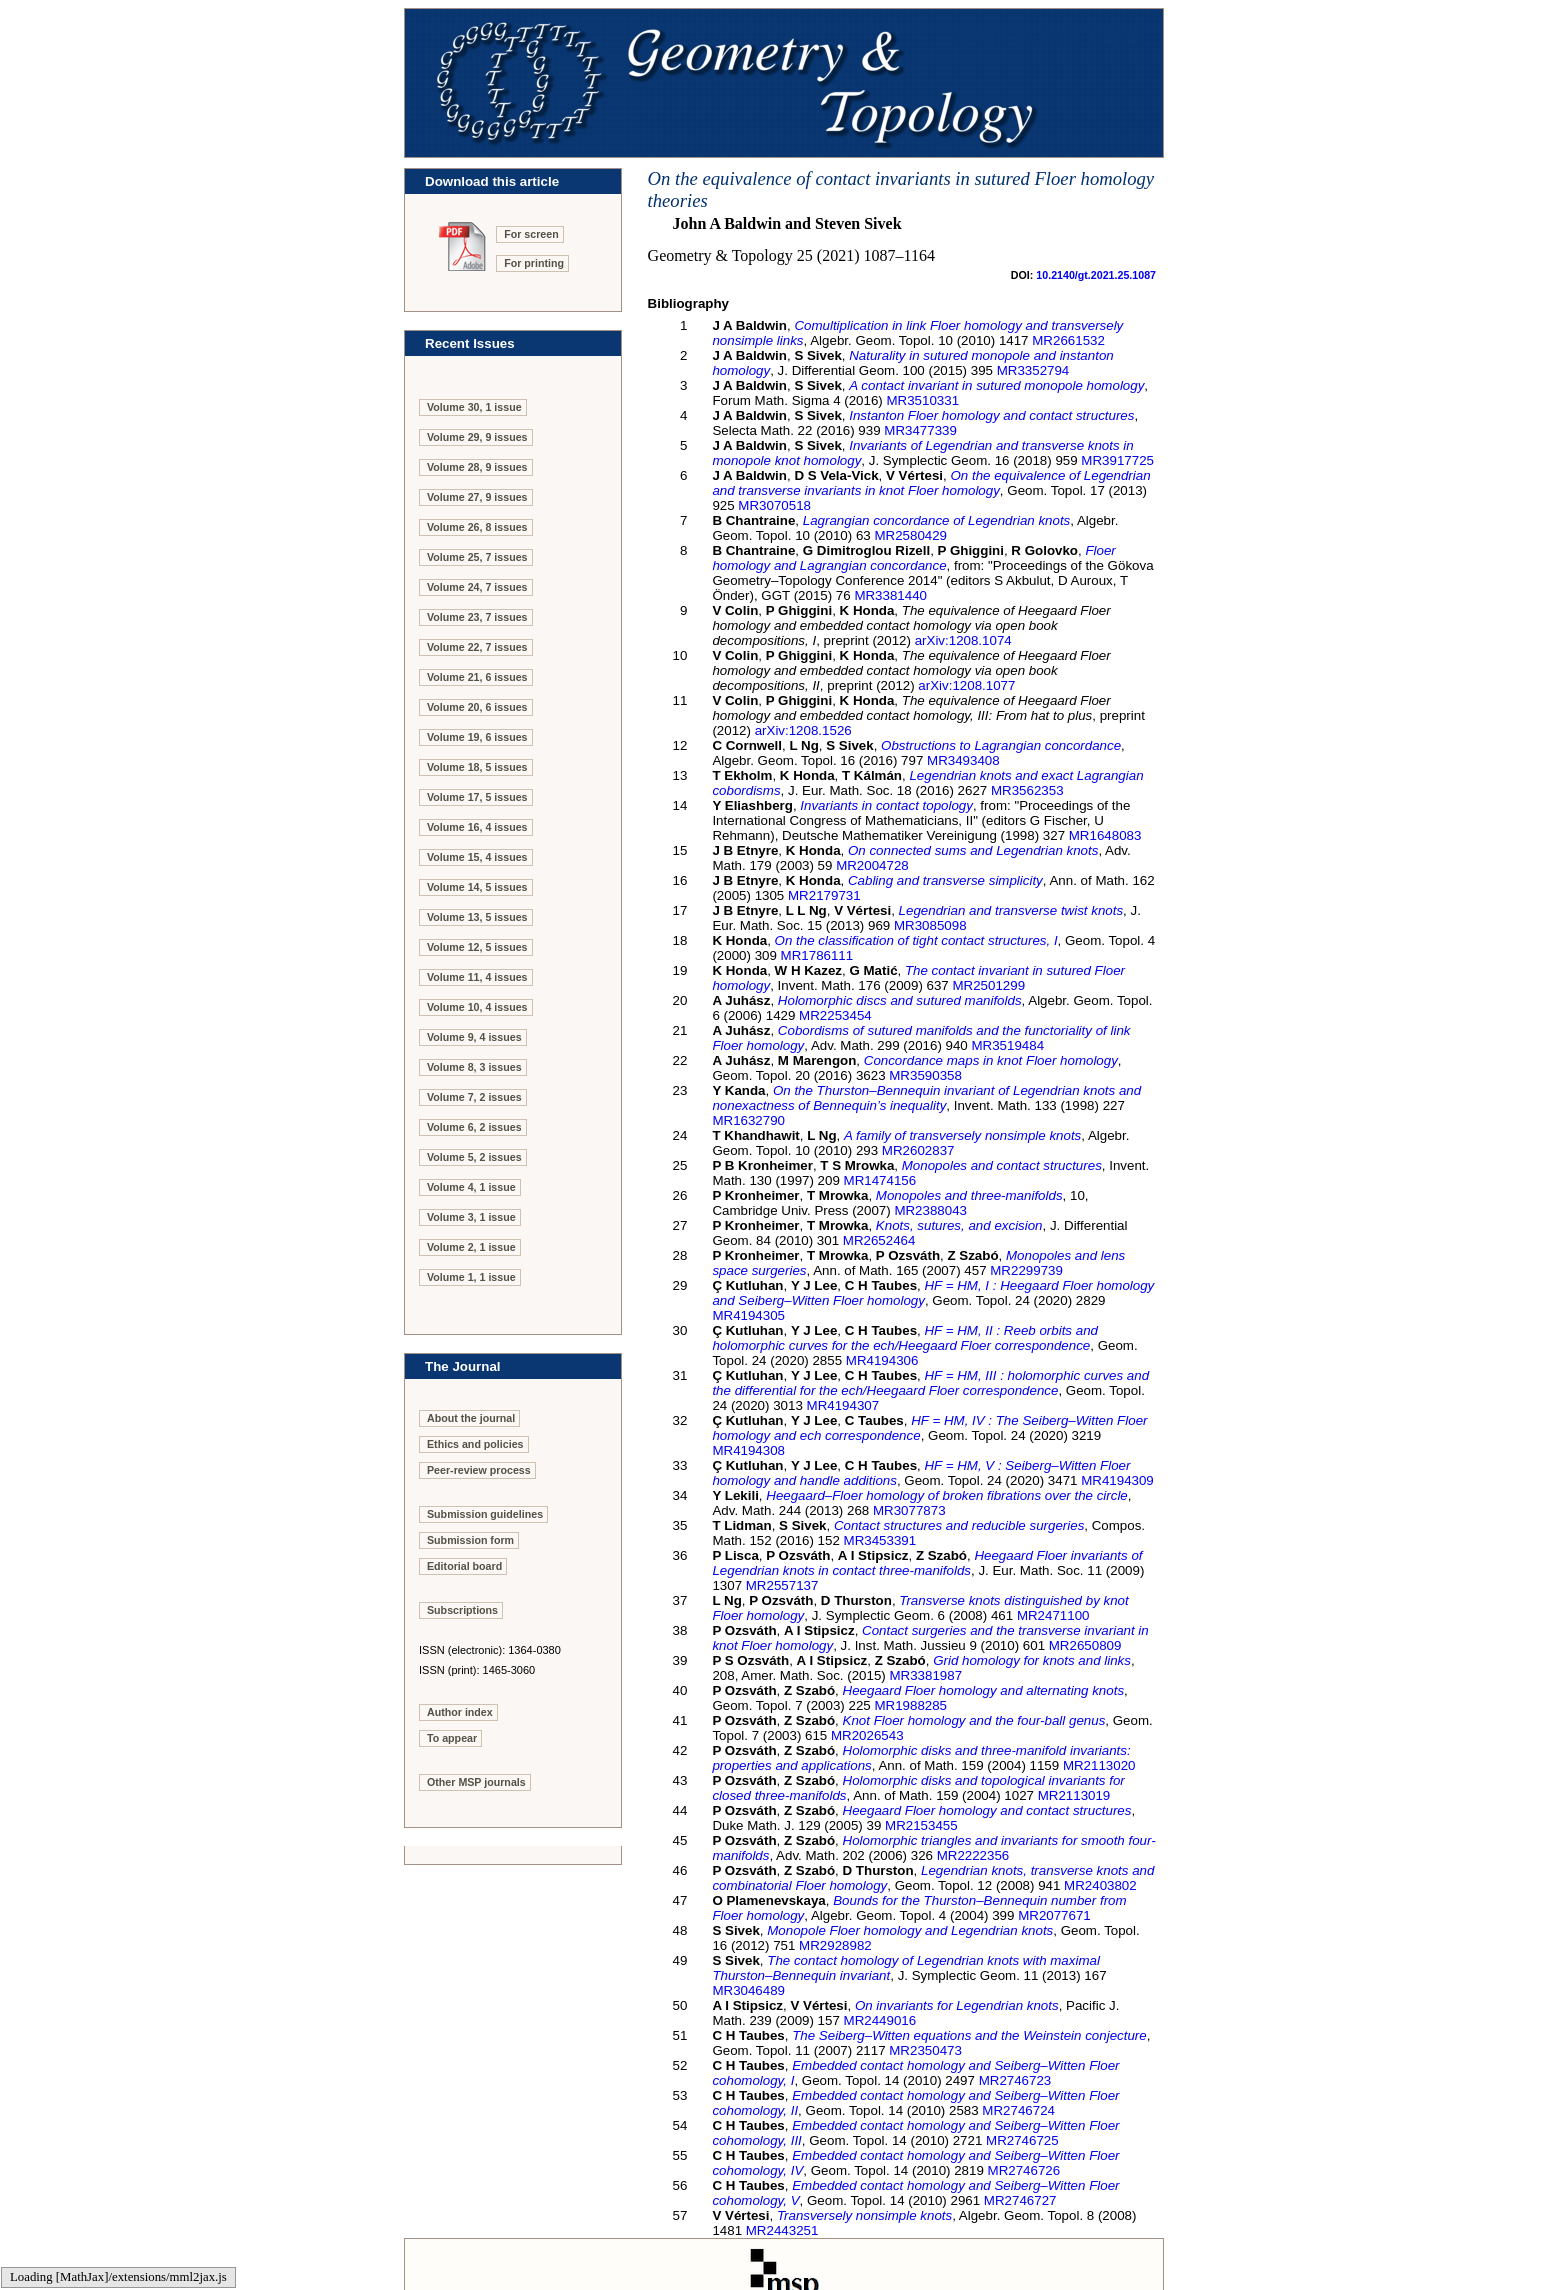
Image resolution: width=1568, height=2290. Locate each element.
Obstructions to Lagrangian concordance (1001, 745)
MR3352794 (1033, 370)
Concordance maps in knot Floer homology (991, 1060)
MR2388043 (930, 1210)
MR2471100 (1053, 1615)
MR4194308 (748, 1450)
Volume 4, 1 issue (471, 1187)
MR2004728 (872, 865)
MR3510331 (922, 400)
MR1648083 (1105, 835)
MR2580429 (910, 535)
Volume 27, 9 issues (477, 497)
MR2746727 (1020, 2200)
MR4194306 (882, 1360)
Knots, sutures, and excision (959, 1225)
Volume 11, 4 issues (477, 977)
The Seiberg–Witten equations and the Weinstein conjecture (969, 2035)
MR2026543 (867, 1735)
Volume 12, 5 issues (477, 947)
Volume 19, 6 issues (477, 737)
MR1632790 (748, 1120)
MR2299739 (1026, 1270)
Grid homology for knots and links (1032, 1660)
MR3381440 (890, 595)
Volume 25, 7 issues (477, 557)
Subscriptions (462, 1610)
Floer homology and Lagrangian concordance (913, 558)
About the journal (471, 1418)
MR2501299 (988, 985)
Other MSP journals (476, 1782)
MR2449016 (880, 2020)
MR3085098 (930, 925)
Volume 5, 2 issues (474, 1157)
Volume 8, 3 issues (474, 1067)
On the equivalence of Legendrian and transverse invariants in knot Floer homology (931, 483)
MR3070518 (774, 505)
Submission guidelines (485, 1514)
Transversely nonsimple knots (864, 2215)
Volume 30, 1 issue (474, 407)
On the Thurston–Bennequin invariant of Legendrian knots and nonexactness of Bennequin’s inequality (926, 1098)
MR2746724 (1018, 2110)
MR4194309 (1117, 1480)
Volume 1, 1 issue (471, 1277)
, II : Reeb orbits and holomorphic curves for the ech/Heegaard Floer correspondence (905, 1338)
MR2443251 (782, 2230)
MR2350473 (925, 2050)
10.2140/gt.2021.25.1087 (1096, 275)
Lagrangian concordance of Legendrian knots (937, 520)
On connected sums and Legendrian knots (973, 850)
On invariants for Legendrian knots (957, 2005)
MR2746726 (1024, 2170)
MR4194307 (843, 1405)
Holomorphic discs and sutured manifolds (900, 1000)
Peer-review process (479, 1470)
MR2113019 (1074, 1795)
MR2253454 (835, 1015)
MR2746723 (1015, 2080)
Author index (460, 1712)
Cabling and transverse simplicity (945, 880)
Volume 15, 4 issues (477, 857)
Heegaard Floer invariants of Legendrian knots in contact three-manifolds (927, 1563)
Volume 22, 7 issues (477, 647)
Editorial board (464, 1566)
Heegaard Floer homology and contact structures (987, 1810)
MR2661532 (1068, 340)
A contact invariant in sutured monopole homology (996, 385)
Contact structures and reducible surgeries (959, 1525)
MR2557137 (782, 1585)
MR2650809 (1085, 1645)
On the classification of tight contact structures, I (916, 940)
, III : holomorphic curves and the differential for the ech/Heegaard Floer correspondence (930, 1383)
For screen (531, 234)
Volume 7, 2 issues (474, 1097)
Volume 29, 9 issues (477, 437)
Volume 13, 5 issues (477, 917)
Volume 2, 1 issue (471, 1247)
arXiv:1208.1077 (966, 685)
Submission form (470, 1540)
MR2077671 (1054, 1915)
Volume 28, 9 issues (477, 467)
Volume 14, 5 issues (477, 887)
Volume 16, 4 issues (477, 827)
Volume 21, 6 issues (477, 677)
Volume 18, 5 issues (477, 767)
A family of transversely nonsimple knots (962, 1135)
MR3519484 (1007, 1045)
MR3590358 (925, 1075)
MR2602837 (918, 1150)
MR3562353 (1027, 790)
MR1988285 (910, 1705)
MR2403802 (1100, 1885)
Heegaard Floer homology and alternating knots (984, 1690)
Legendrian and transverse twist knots (1011, 910)
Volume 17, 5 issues (477, 797)
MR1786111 (817, 955)
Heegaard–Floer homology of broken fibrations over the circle (947, 1495)
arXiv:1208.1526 (803, 730)
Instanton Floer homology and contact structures (991, 415)
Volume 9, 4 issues (474, 1037)
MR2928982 (835, 1945)
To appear (452, 1738)
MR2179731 (824, 895)
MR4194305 (748, 1315)
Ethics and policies (475, 1444)
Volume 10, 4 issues (477, 1007)
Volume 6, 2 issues (474, 1127)
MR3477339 (920, 430)
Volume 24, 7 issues (477, 587)
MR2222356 (973, 1855)
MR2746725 (1022, 2140)
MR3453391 (880, 1540)
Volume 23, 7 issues (477, 617)
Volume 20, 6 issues (477, 707)
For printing (534, 263)
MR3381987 (925, 1675)
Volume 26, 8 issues (477, 527)
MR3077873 (909, 1510)
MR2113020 (1099, 1765)
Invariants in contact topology (886, 805)
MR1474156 (880, 1180)
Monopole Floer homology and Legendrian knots (910, 1930)
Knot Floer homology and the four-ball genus (974, 1720)
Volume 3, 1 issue (471, 1217)
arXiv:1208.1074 (963, 640)
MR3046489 (748, 1990)
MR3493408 (963, 760)
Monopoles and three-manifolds (969, 1195)
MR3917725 (1117, 460)
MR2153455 (921, 1825)
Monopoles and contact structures (1002, 1165)
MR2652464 (879, 1240)
